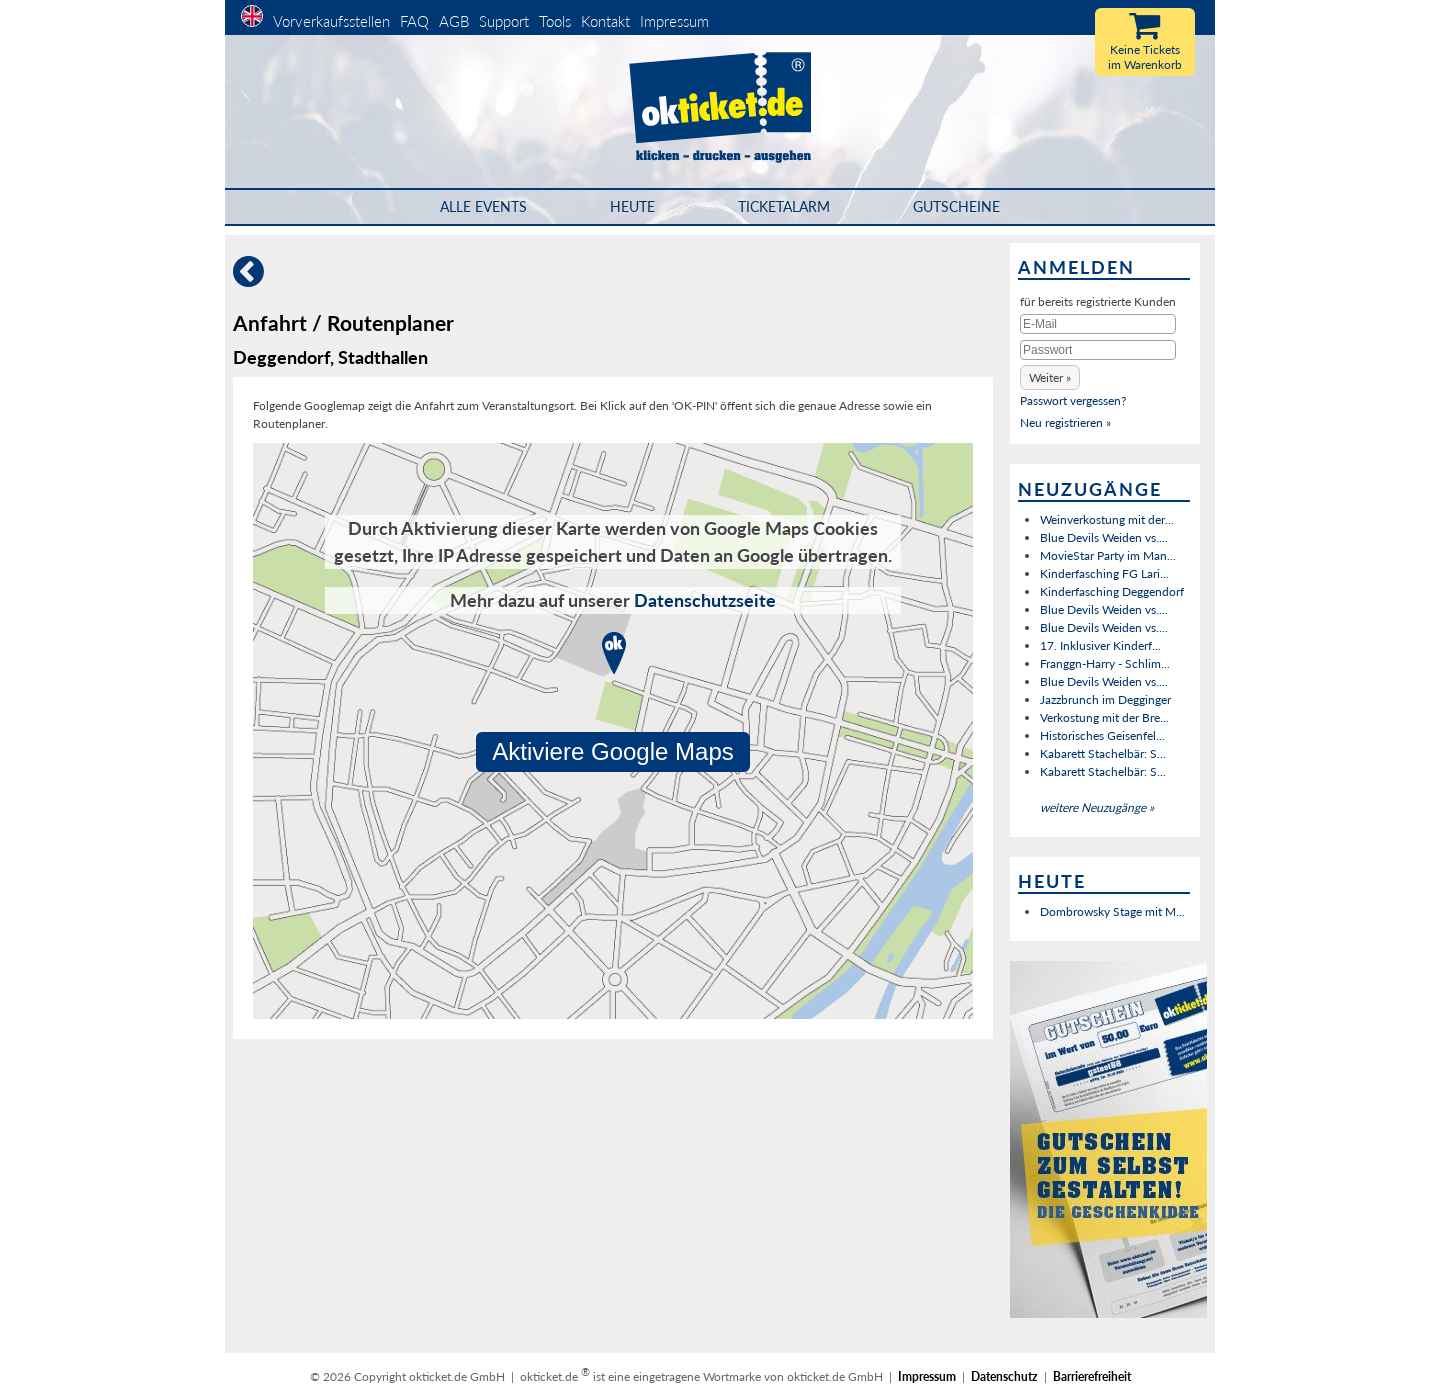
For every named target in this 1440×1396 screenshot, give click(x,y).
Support (504, 21)
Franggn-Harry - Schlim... (1105, 663)
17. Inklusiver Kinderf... (1100, 645)
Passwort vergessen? (1073, 400)
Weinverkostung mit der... (1107, 519)
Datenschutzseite (705, 600)
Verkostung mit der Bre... (1104, 717)
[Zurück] (248, 279)
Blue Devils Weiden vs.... (1104, 537)
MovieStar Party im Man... (1108, 555)
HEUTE (632, 206)
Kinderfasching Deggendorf (1112, 591)
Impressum (674, 21)
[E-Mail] (1098, 324)
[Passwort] (1098, 350)
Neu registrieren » (1065, 422)
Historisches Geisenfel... (1102, 735)
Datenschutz (1004, 1376)
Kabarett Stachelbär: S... (1103, 753)
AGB (454, 21)
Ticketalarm (784, 206)
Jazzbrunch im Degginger (1105, 699)
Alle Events (483, 206)
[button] (1050, 377)
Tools (555, 21)
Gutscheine (956, 206)
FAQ (414, 21)
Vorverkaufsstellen (331, 21)
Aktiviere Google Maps (613, 751)
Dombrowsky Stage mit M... (1112, 911)
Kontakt (605, 21)
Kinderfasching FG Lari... (1104, 573)
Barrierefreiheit (1092, 1376)
